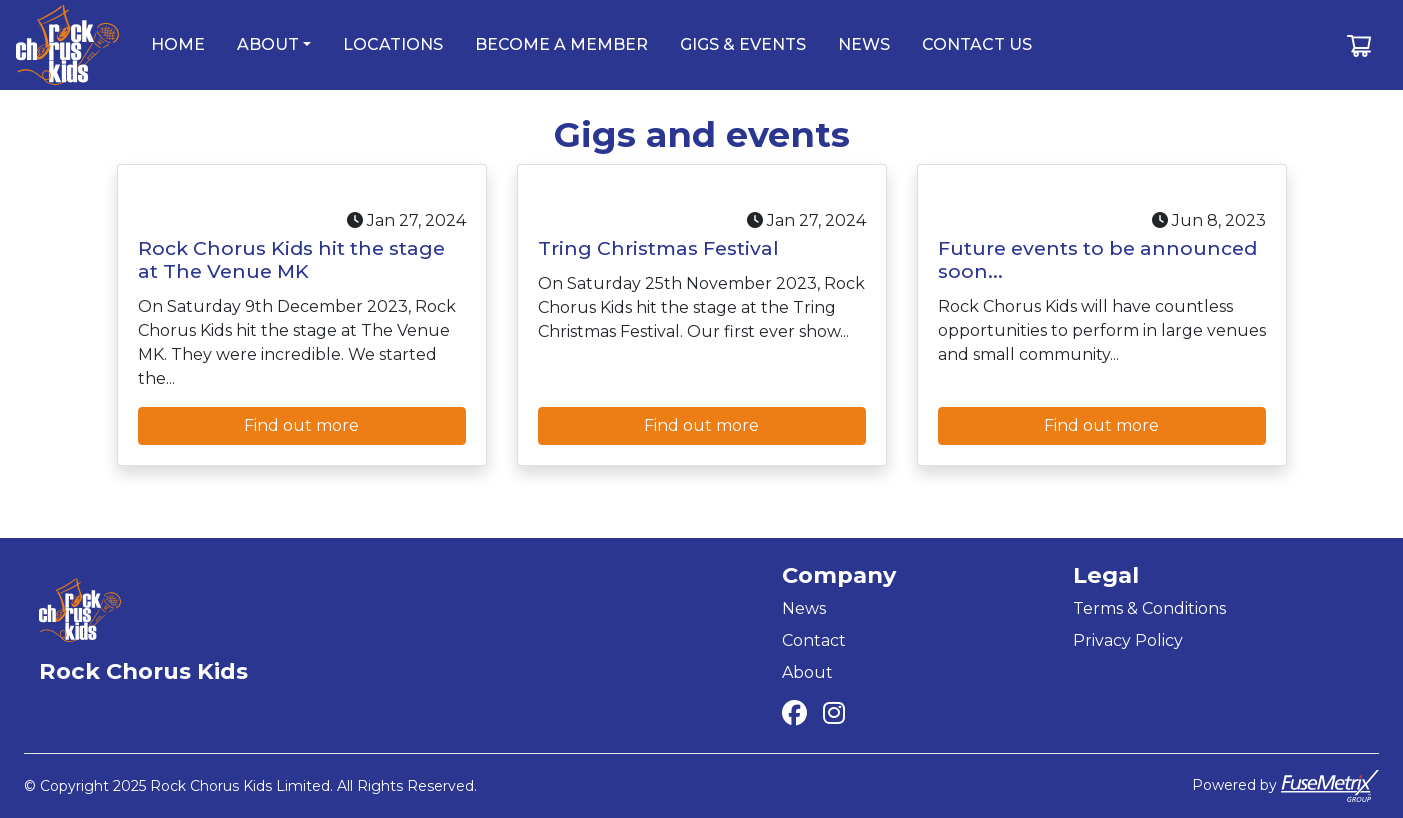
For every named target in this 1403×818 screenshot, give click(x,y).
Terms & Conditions (1149, 608)
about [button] (268, 44)
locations (393, 44)
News (804, 608)
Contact (814, 640)
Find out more (301, 425)
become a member (561, 44)
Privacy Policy (1128, 640)
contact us (977, 44)
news (864, 44)
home (178, 44)
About (807, 672)
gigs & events (743, 44)
